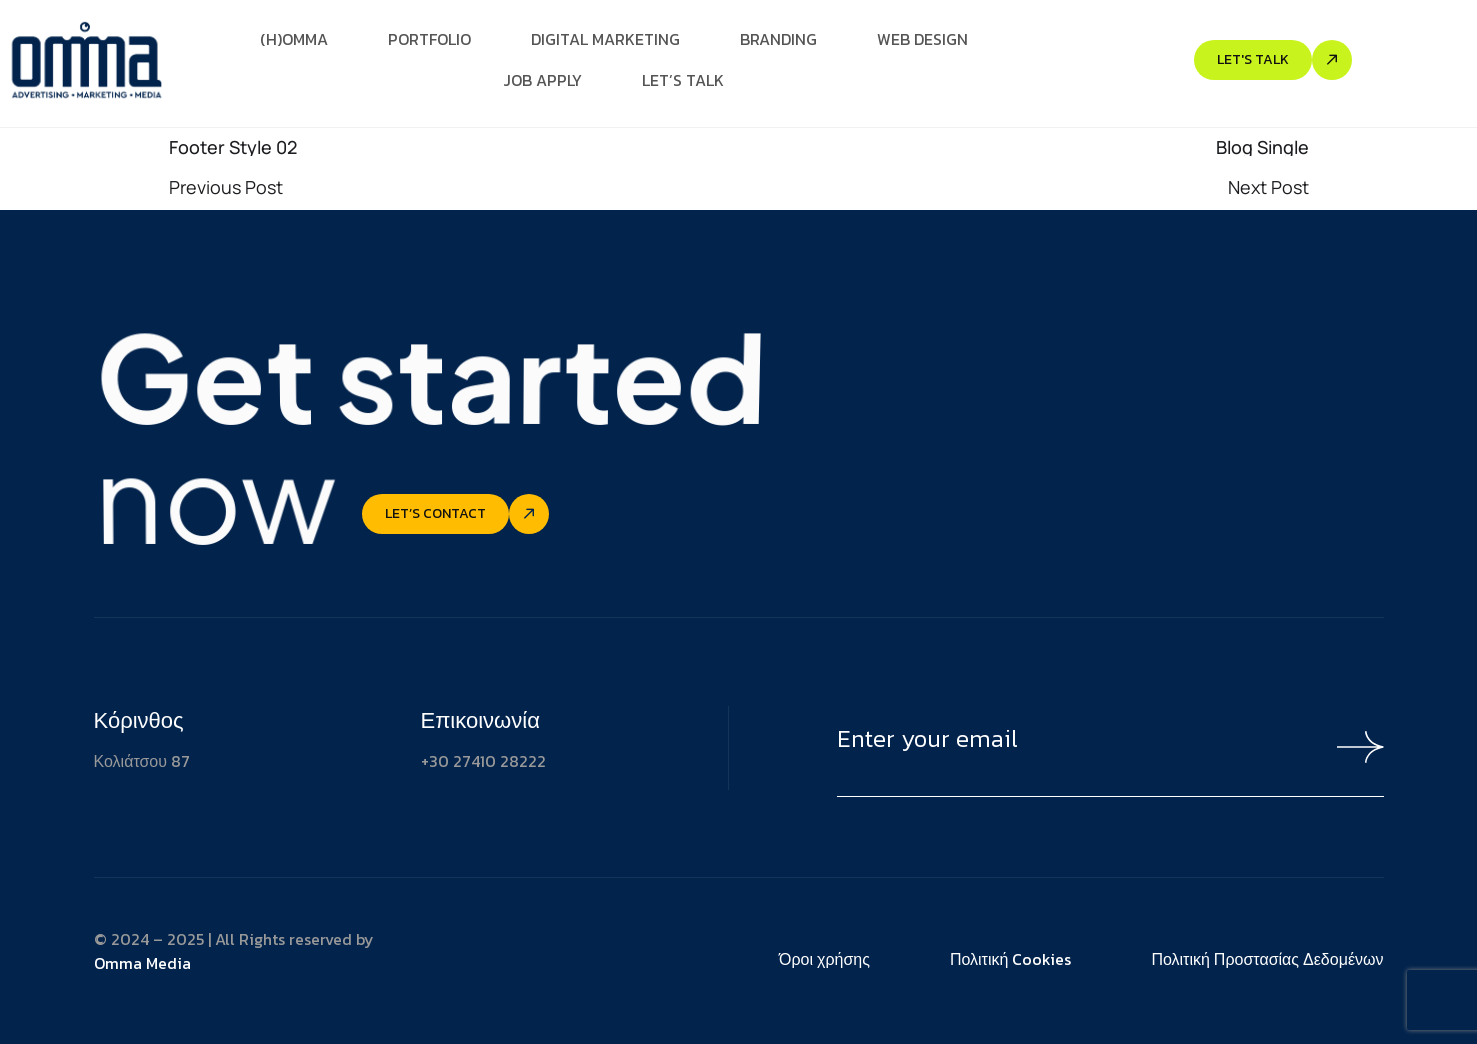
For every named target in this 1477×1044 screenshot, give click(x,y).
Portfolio (429, 39)
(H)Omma (294, 39)
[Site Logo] (85, 58)
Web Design (922, 39)
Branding (778, 39)
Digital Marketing (605, 39)
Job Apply (542, 80)
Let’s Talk (683, 80)
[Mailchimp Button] (1351, 747)
